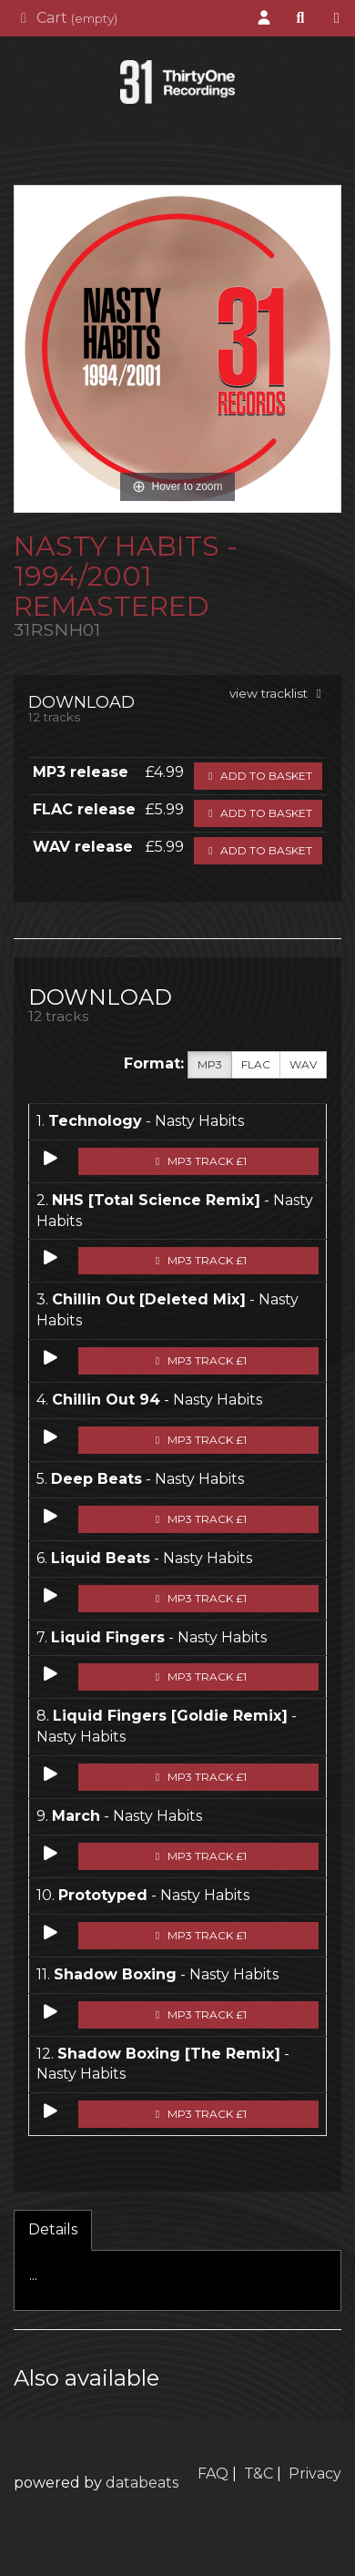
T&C (258, 2473)
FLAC (255, 1065)
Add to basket (258, 775)
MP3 (210, 1065)
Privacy (315, 2473)
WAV (303, 1065)
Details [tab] (52, 2229)
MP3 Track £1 (199, 1161)
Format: (154, 1063)
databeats (142, 2482)
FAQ (213, 2473)
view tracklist (278, 693)
